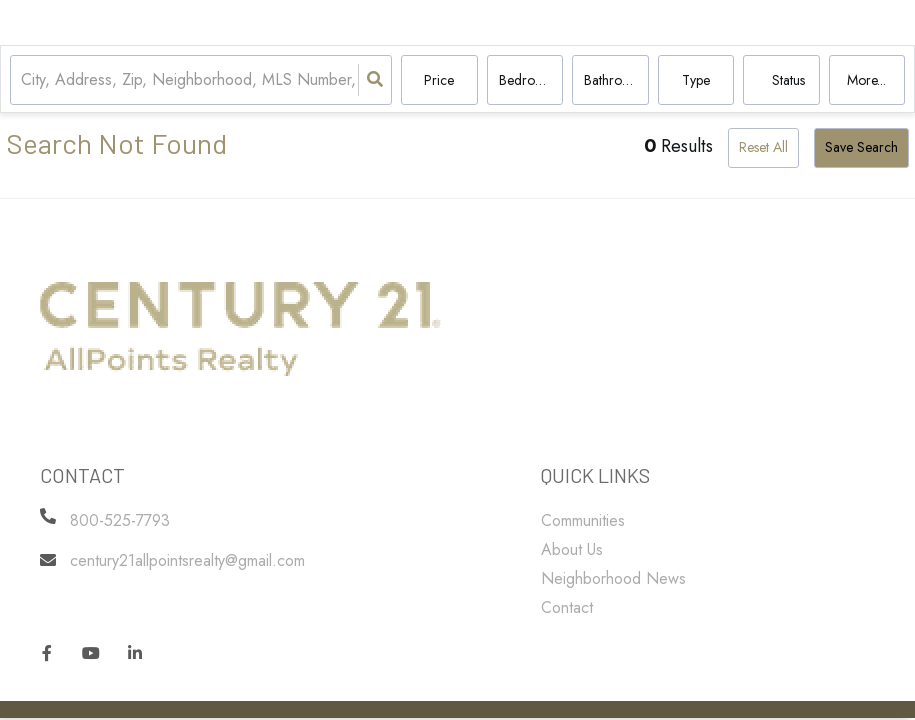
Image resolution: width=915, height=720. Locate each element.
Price (439, 80)
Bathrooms (615, 80)
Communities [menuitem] (583, 520)
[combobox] (23, 80)
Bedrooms (529, 80)
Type (696, 80)
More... (866, 80)
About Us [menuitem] (572, 549)
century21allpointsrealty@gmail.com (187, 560)
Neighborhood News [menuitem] (613, 578)
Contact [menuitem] (567, 607)
